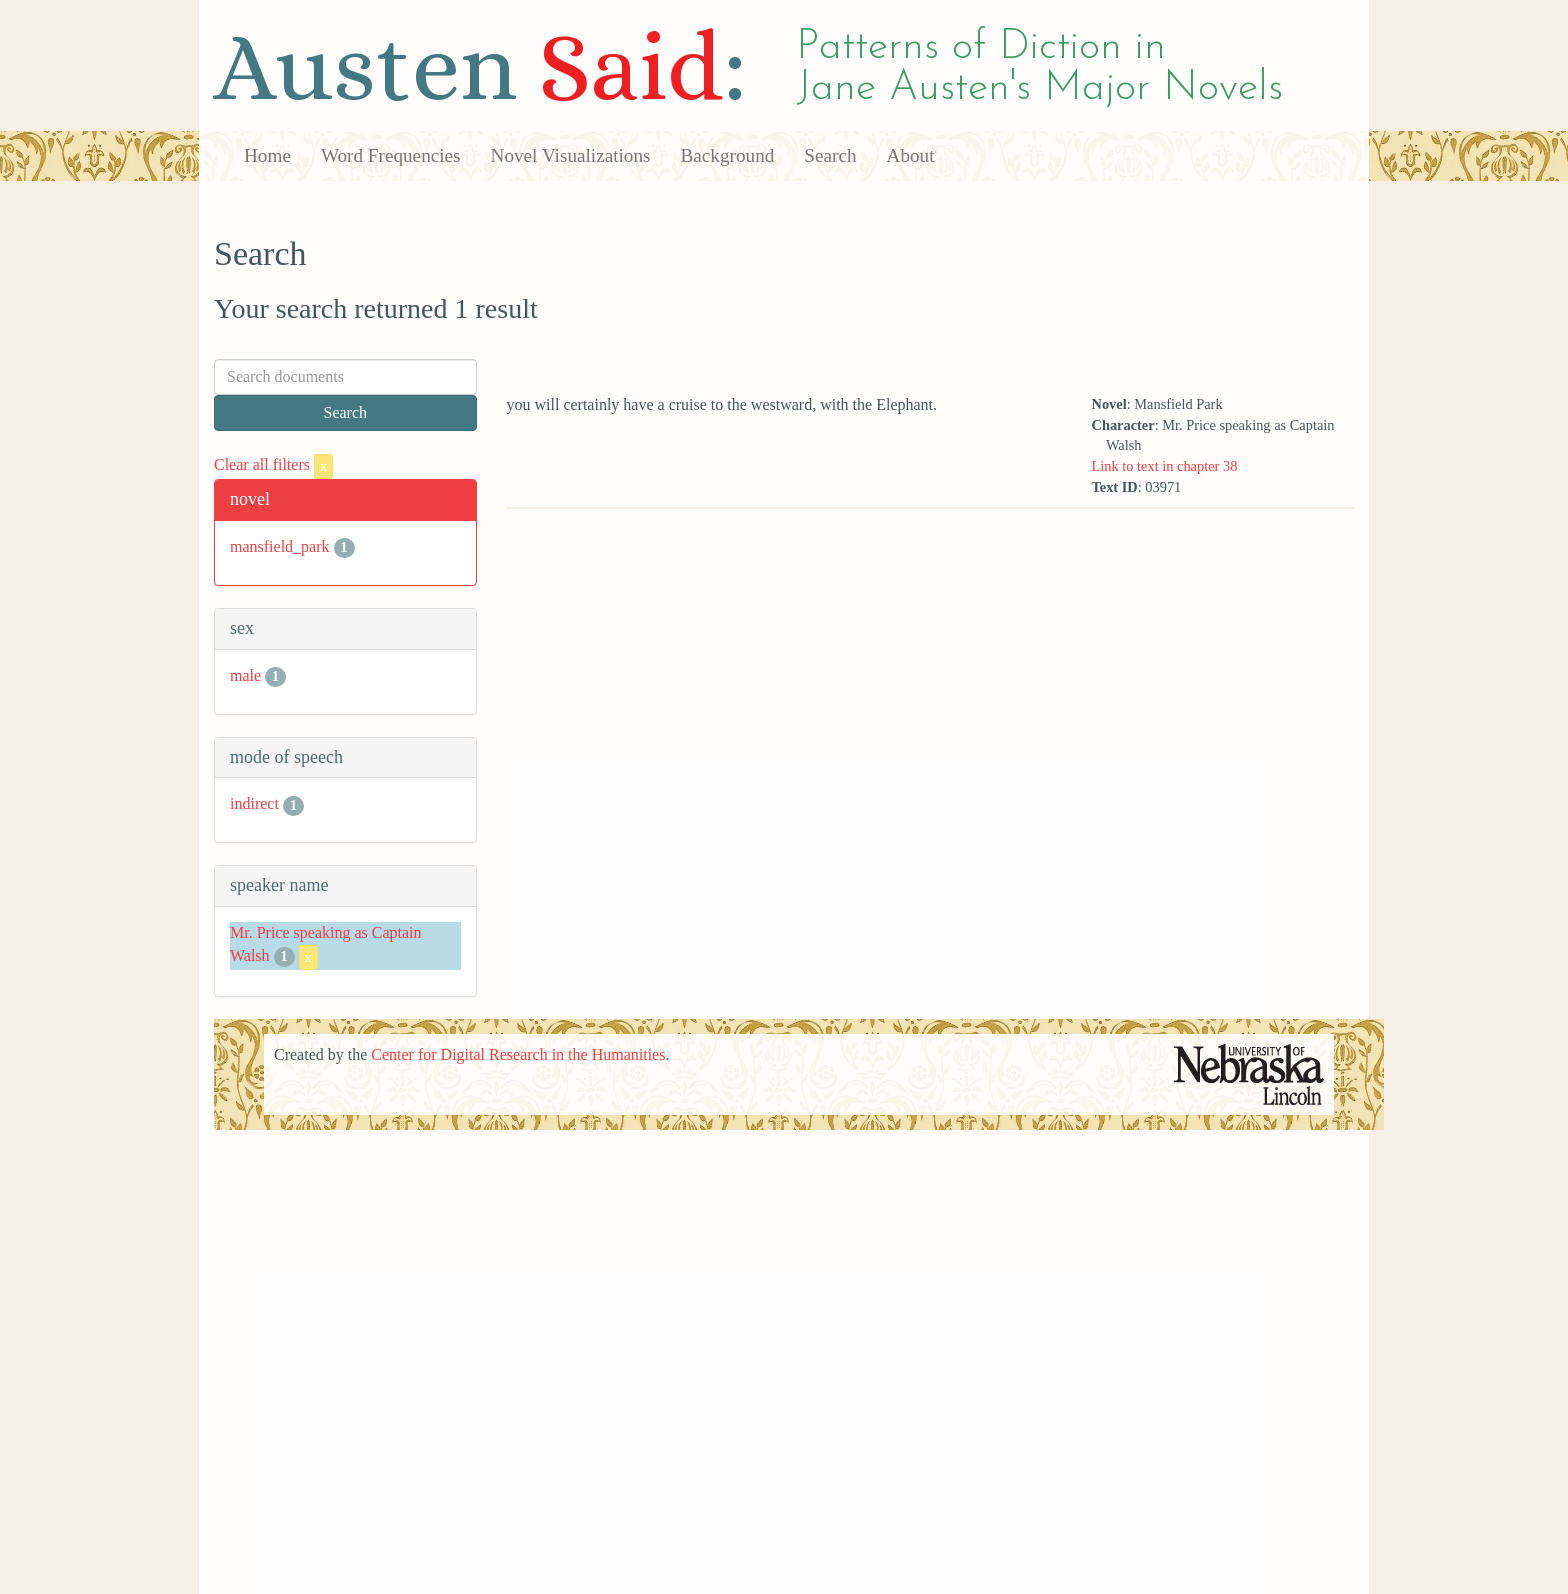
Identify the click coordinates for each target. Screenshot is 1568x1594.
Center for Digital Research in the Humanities (518, 1054)
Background (728, 155)
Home (267, 155)
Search (830, 155)
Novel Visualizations (571, 155)
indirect (254, 803)
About (911, 155)
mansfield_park (280, 546)
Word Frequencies (391, 155)
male (245, 675)
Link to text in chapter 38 (1164, 466)
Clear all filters (273, 464)
